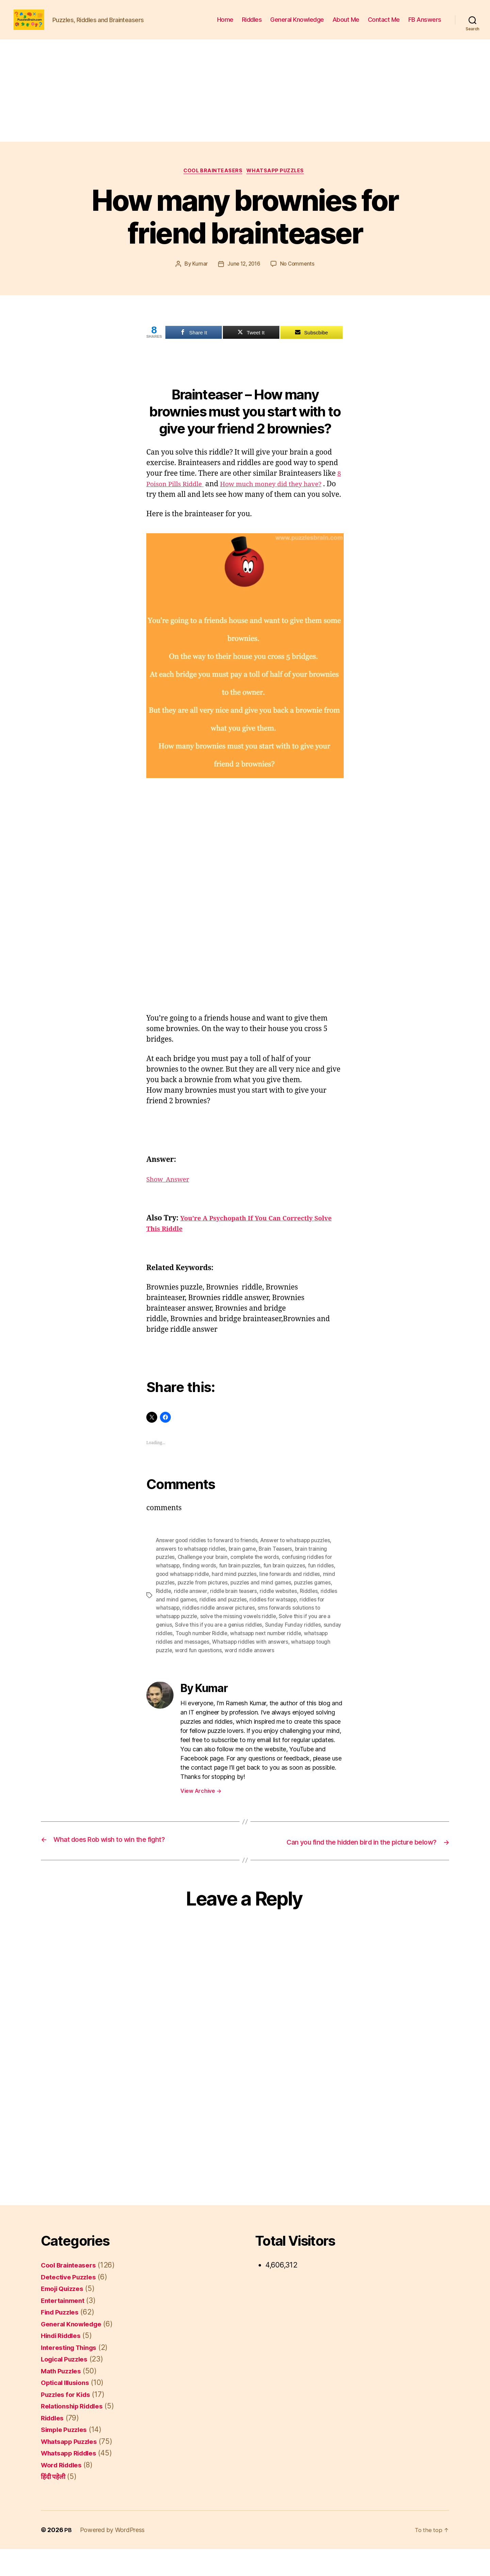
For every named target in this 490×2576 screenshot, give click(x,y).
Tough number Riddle (221, 1652)
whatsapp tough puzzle (185, 1668)
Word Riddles (64, 2491)
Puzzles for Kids (68, 2421)
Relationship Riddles (76, 2433)
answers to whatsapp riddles (191, 1570)
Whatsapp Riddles (72, 2480)
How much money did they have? (283, 495)
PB (68, 2556)
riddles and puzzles (224, 1619)
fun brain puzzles (241, 1586)
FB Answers (424, 24)
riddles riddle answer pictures (220, 1627)
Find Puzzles (62, 2339)
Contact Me (384, 24)
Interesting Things (72, 2374)
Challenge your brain (204, 1578)
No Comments (298, 275)
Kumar (198, 275)
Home (225, 24)
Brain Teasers (278, 1570)
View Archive (200, 1809)
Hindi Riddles (63, 2362)
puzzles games (316, 1603)
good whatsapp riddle (183, 1595)
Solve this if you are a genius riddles (219, 1644)
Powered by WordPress (112, 2556)
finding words (200, 1586)
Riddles (252, 24)
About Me (345, 24)
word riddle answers (292, 1668)
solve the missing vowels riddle (240, 1635)
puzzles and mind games (263, 1603)
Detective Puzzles (71, 2304)
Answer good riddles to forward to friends (208, 1562)
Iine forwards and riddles (292, 1595)
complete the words (258, 1578)
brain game (244, 1570)
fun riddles (323, 1586)
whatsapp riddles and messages (196, 1660)
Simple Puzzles (66, 2456)
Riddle (164, 1611)
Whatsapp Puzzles (278, 182)
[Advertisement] (245, 100)
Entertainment (65, 2327)
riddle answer (191, 1611)
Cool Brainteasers (212, 182)
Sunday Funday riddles (295, 1644)
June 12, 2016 (243, 275)
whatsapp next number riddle (287, 1652)
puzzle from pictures (204, 1603)
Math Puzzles (63, 2397)
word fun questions (241, 1668)
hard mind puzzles (236, 1595)
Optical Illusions (68, 2409)
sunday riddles (174, 1652)
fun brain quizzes (286, 1586)
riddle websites (281, 1611)
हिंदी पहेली (54, 2503)
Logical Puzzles (67, 2386)
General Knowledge (297, 24)
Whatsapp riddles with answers (277, 1660)
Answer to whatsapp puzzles (299, 1562)
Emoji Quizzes (65, 2315)
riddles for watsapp (275, 1619)
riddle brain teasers (235, 1611)
